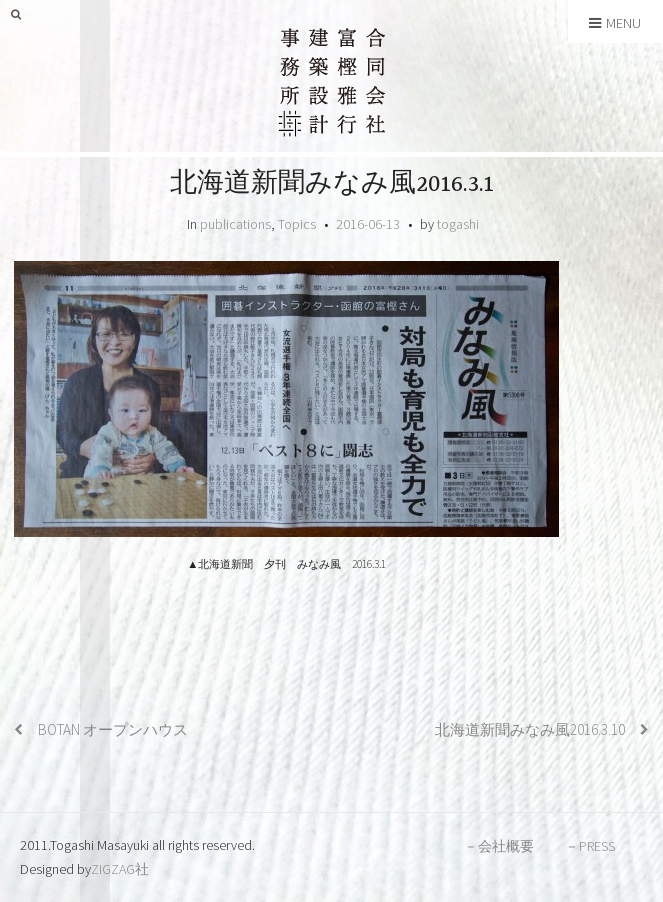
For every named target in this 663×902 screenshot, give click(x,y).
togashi (458, 224)
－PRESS (590, 846)
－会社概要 (499, 846)
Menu (615, 23)
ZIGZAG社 (120, 869)
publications (235, 224)
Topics (297, 224)
